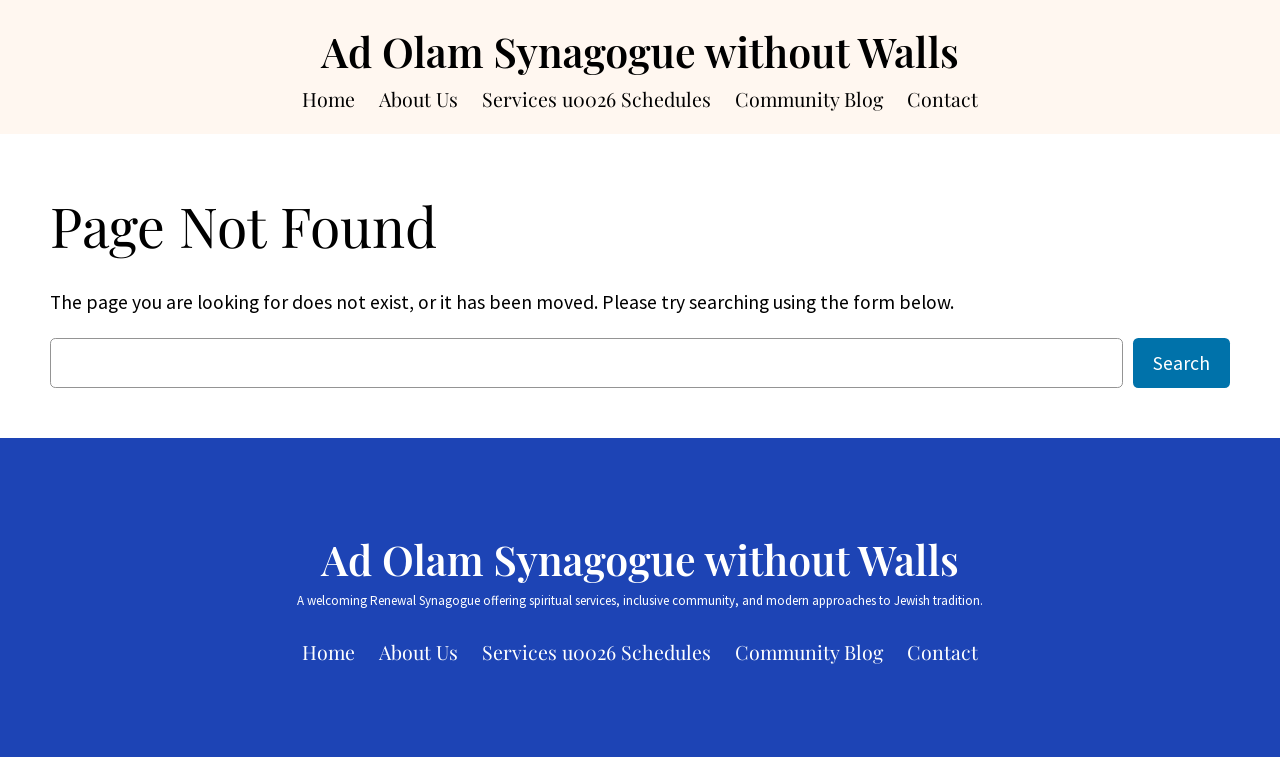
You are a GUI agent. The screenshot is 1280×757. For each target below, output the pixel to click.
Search (1181, 363)
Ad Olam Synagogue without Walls (640, 51)
